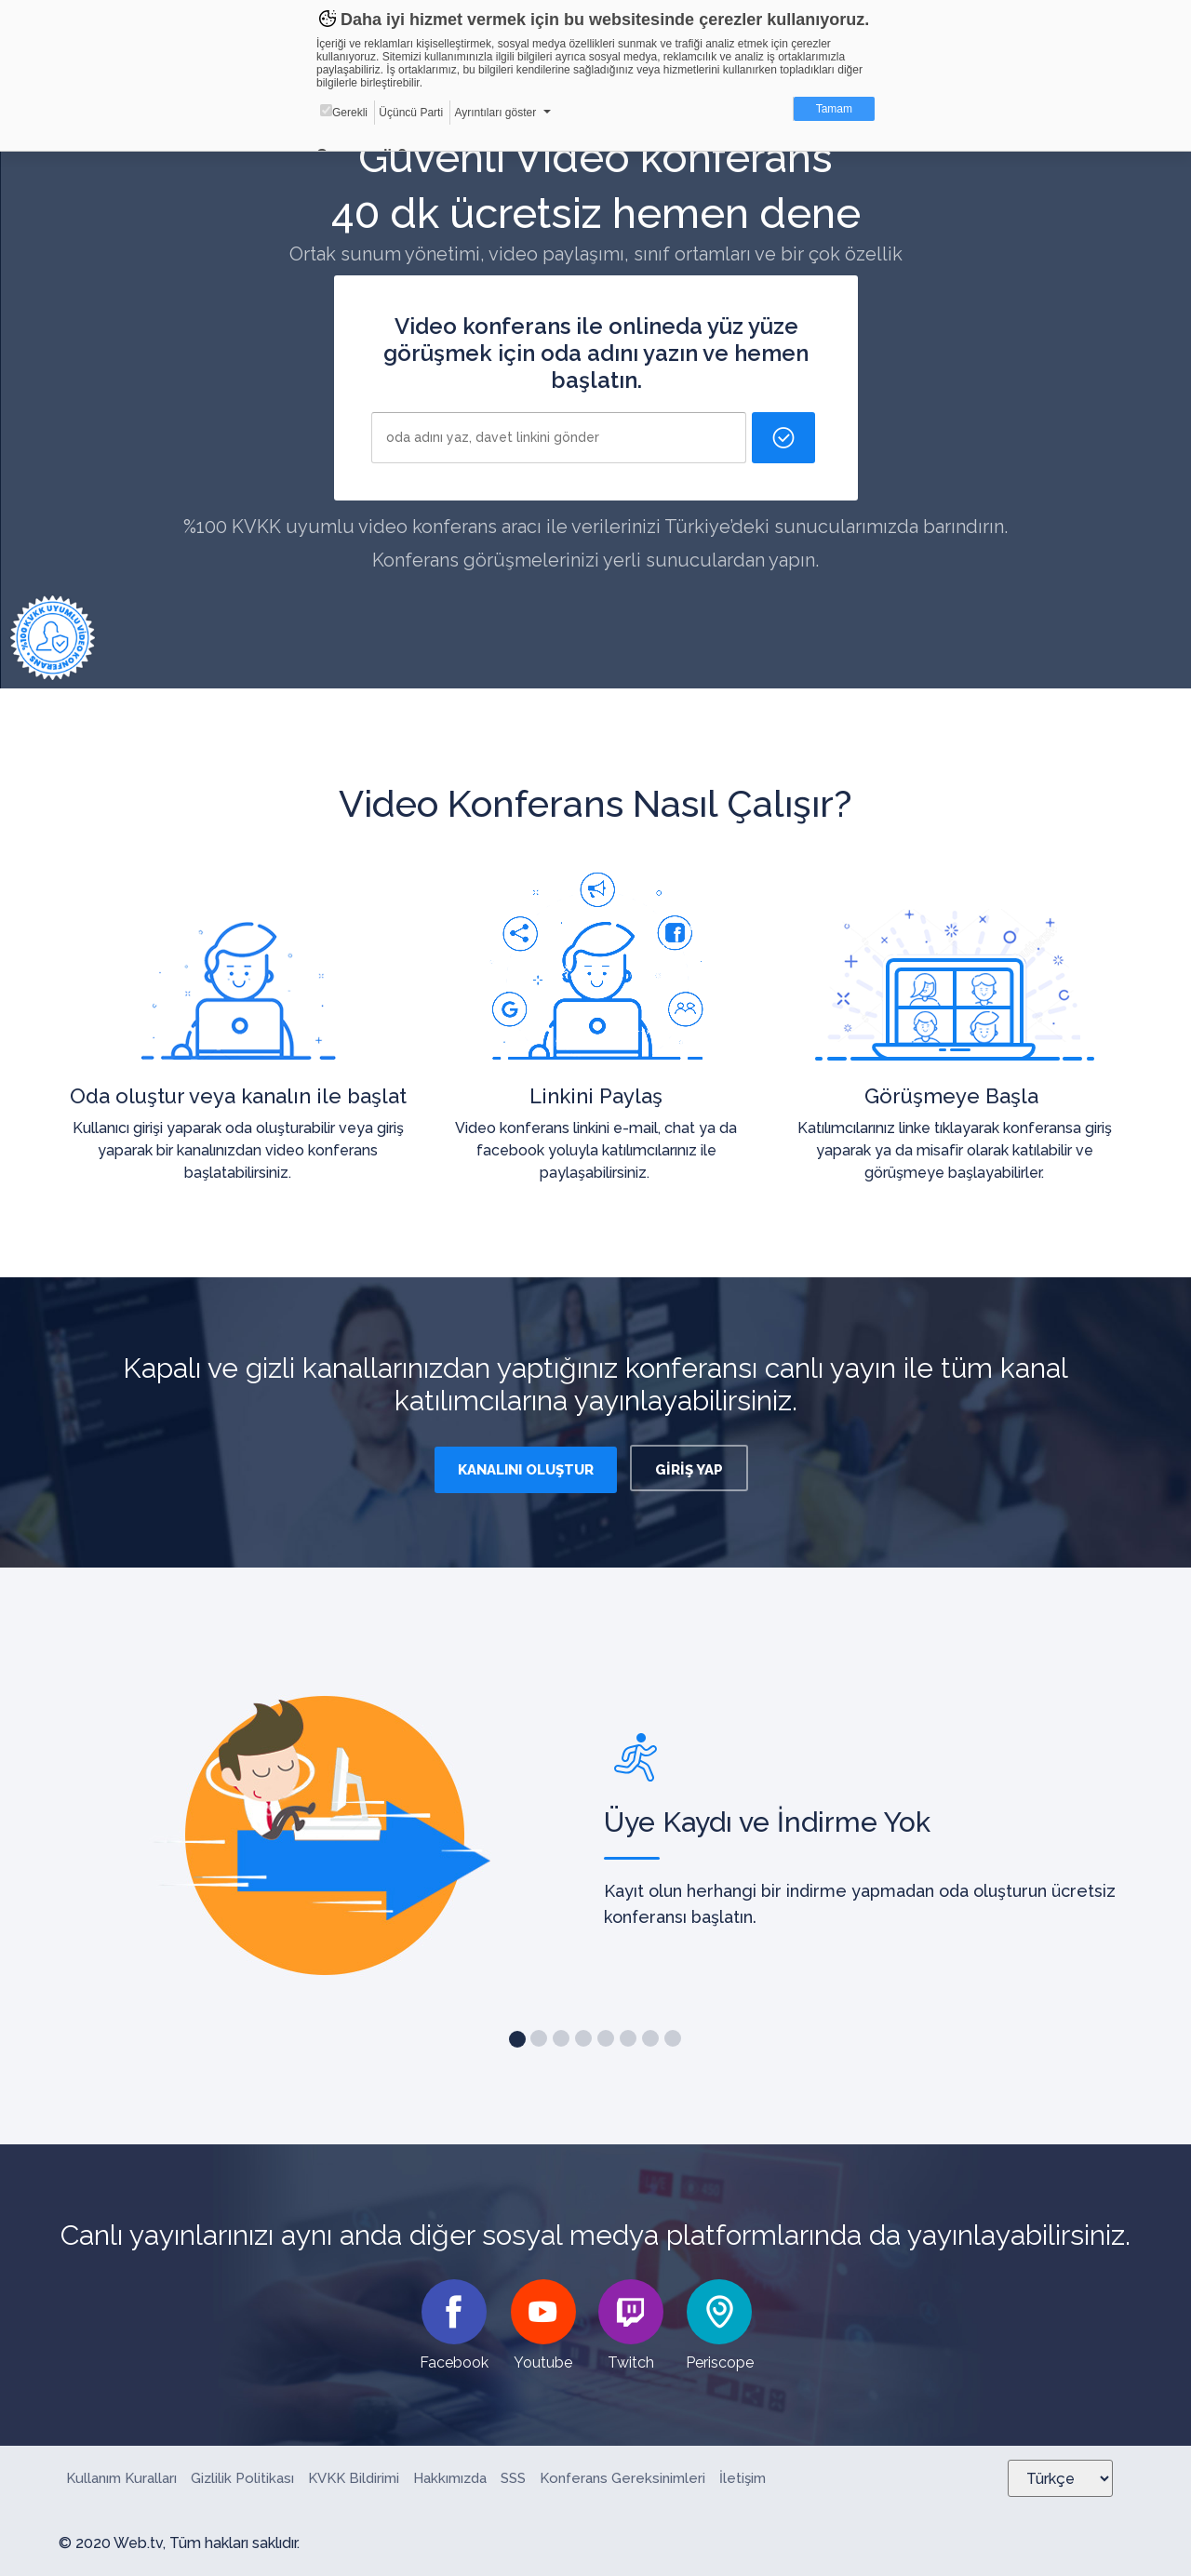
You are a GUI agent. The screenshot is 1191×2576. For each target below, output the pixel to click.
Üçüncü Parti (411, 112)
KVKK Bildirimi (353, 2478)
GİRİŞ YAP (689, 1470)
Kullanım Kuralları (121, 2478)
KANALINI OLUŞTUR (526, 1470)
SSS (513, 2478)
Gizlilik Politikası (242, 2478)
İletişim (742, 2478)
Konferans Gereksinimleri (622, 2478)
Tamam (834, 108)
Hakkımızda (450, 2478)
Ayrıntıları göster (495, 112)
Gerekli (344, 111)
